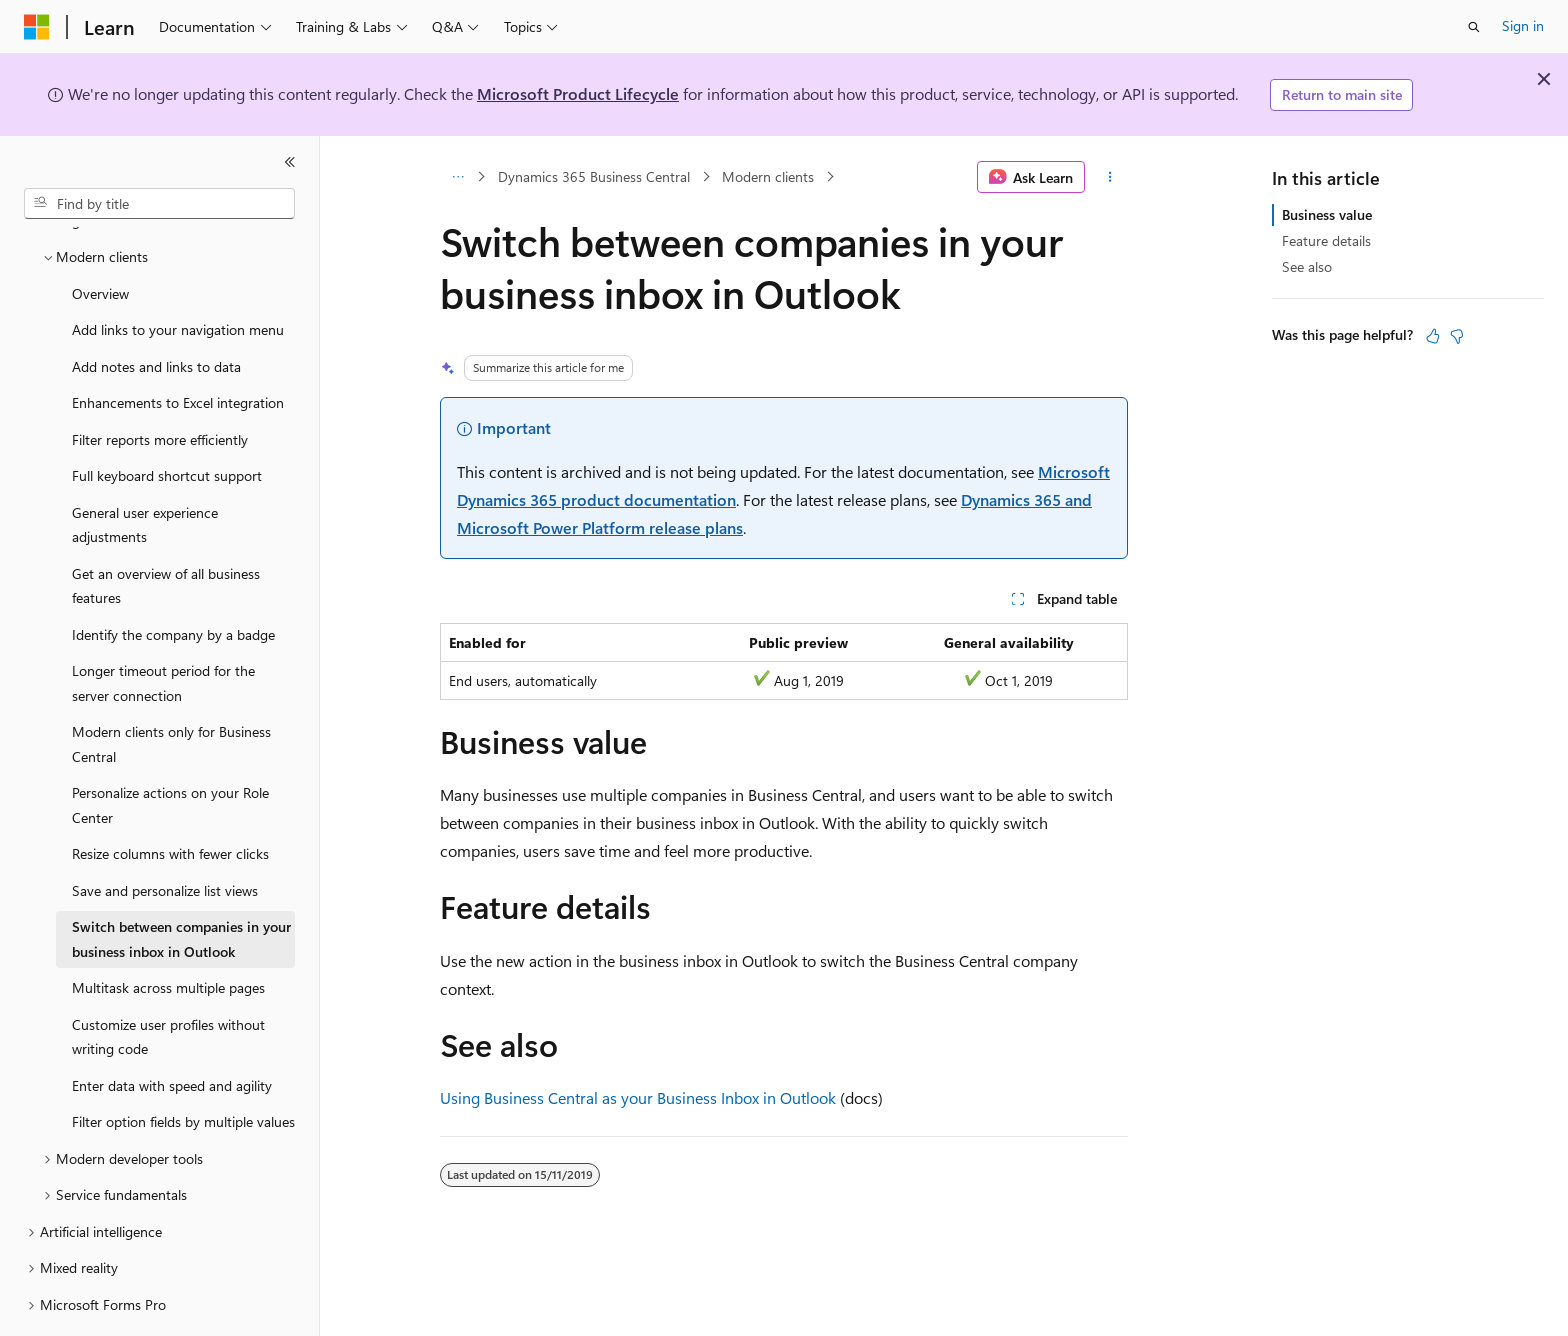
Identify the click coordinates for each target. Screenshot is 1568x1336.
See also (1307, 266)
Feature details (1326, 240)
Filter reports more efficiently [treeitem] (160, 384)
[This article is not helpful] (1457, 336)
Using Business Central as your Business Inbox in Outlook (638, 1097)
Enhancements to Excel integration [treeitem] (178, 347)
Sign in (1523, 25)
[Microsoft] (37, 27)
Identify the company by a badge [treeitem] (173, 579)
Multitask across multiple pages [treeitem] (168, 932)
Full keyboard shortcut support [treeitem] (167, 420)
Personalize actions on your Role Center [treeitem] (170, 750)
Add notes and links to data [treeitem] (156, 311)
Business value (1327, 214)
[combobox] (159, 204)
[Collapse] (290, 162)
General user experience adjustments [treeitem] (145, 470)
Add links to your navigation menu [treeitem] (178, 274)
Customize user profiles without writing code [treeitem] (168, 982)
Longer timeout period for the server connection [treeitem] (163, 628)
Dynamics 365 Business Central (594, 176)
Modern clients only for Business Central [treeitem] (171, 689)
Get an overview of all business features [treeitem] (166, 531)
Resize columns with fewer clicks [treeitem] (170, 798)
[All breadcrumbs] (457, 177)
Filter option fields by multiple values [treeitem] (183, 1066)
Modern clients (768, 176)
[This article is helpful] (1433, 336)
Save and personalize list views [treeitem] (165, 835)
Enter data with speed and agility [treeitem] (172, 1030)
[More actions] (1110, 177)
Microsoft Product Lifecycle (578, 93)
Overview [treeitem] (100, 238)
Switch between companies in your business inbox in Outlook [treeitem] (181, 884)
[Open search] (1474, 27)
